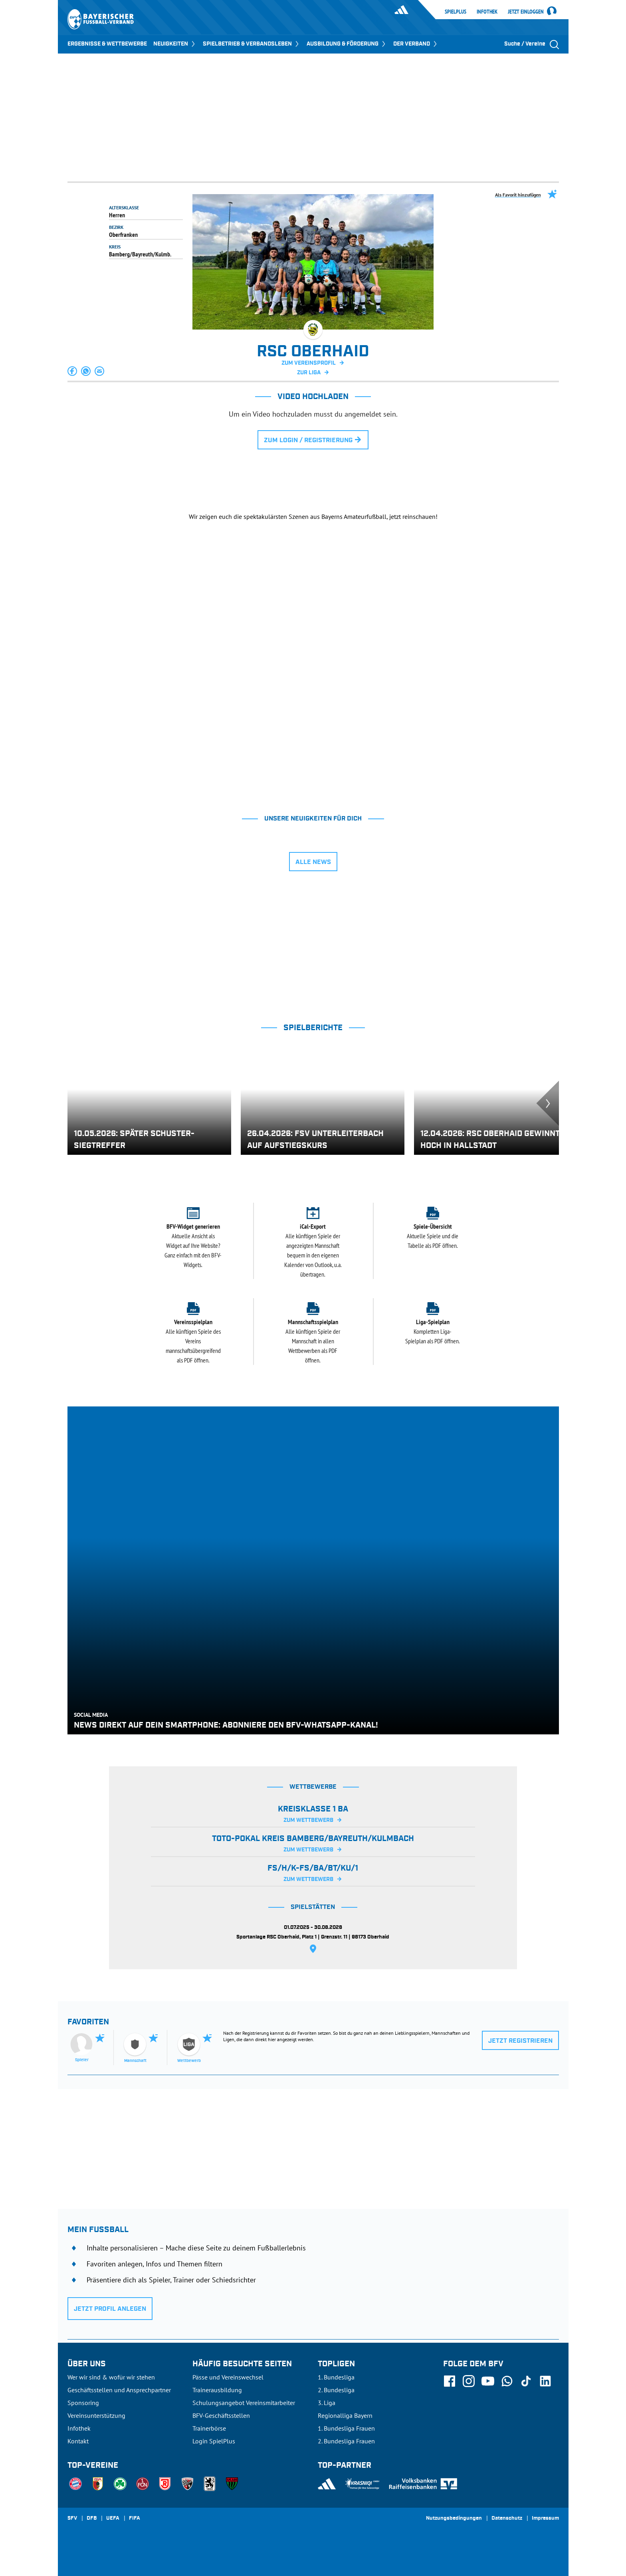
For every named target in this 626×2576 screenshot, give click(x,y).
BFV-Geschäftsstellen (221, 2415)
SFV (72, 2518)
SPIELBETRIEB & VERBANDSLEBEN (251, 44)
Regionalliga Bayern (345, 2415)
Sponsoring (83, 2403)
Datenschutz (506, 2518)
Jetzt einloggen (526, 12)
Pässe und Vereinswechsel (227, 2377)
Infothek (487, 11)
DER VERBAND (415, 44)
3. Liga (326, 2403)
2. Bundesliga (336, 2390)
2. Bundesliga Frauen (346, 2441)
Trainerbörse (209, 2428)
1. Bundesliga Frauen (346, 2428)
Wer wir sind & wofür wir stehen (111, 2377)
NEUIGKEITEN (174, 44)
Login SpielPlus (213, 2441)
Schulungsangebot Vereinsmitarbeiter (243, 2403)
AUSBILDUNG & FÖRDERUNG (347, 44)
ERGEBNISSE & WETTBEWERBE (107, 44)
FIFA (134, 2518)
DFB (92, 2518)
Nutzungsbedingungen (454, 2518)
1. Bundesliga (336, 2377)
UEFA (112, 2518)
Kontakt (78, 2441)
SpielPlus (455, 11)
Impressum (545, 2518)
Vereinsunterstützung (96, 2415)
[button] (72, 371)
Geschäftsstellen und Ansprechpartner (119, 2390)
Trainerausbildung (217, 2390)
